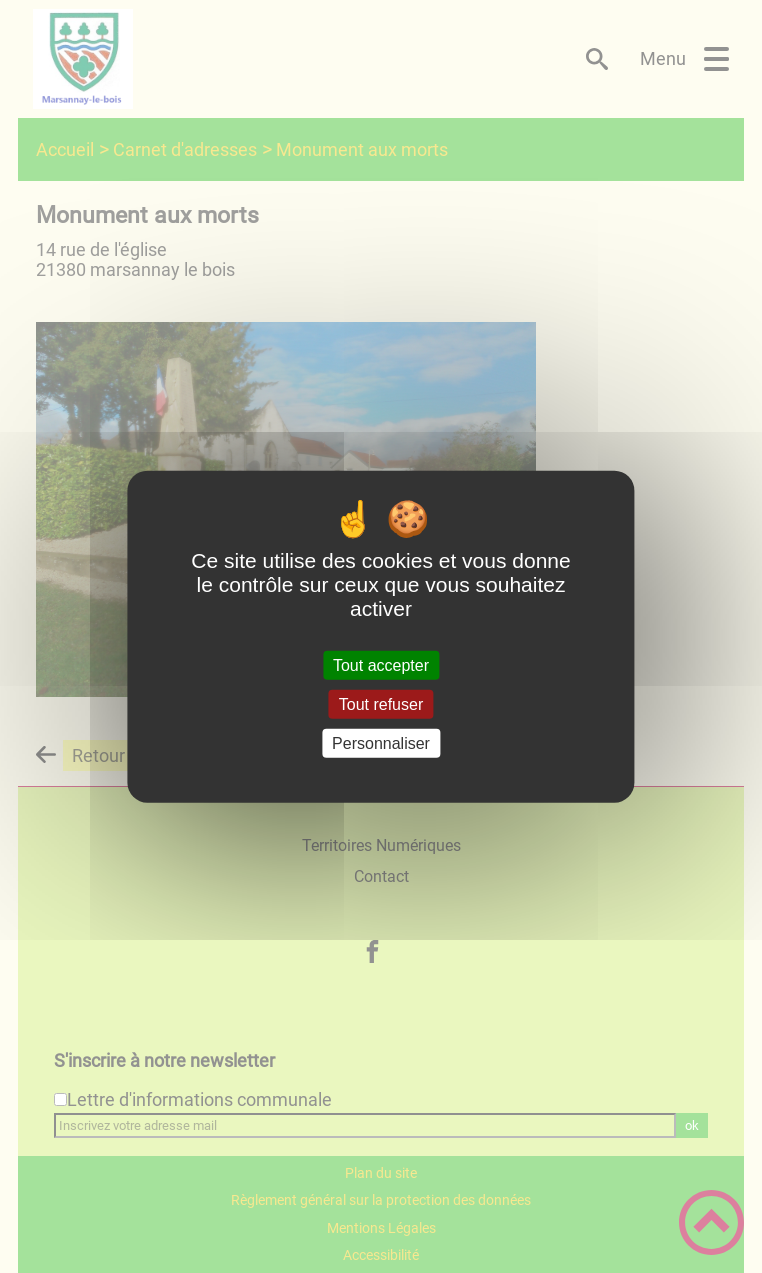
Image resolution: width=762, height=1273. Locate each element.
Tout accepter (381, 664)
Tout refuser (381, 703)
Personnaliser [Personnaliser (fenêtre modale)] (381, 743)
